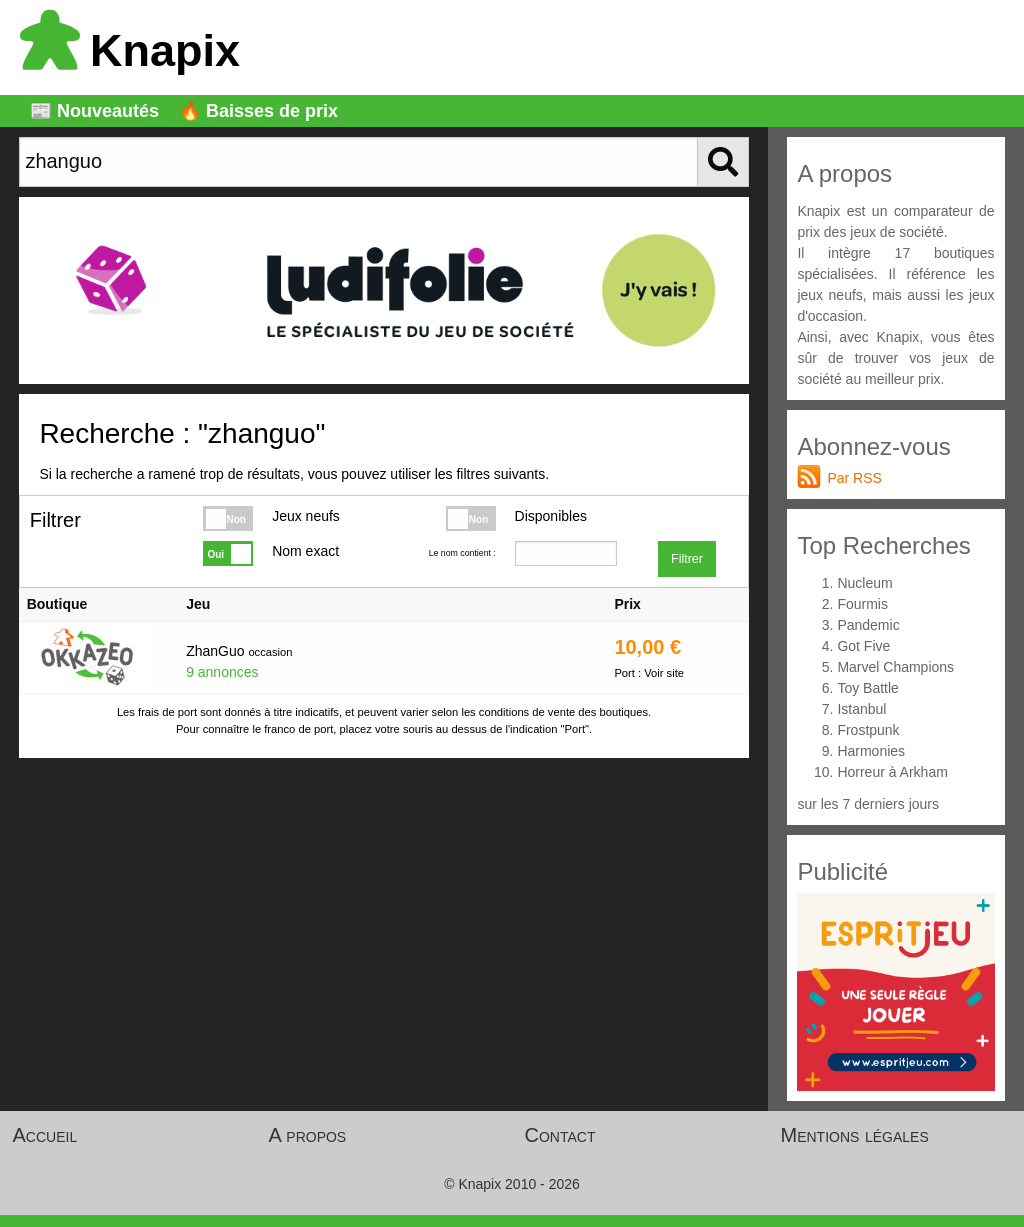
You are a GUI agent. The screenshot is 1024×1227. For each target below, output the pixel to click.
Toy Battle (867, 688)
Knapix (130, 50)
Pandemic (868, 625)
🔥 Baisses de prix (258, 111)
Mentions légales (855, 1135)
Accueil (45, 1135)
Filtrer (687, 559)
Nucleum (864, 583)
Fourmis (862, 604)
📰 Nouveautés (94, 111)
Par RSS (854, 478)
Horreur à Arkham (892, 772)
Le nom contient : (462, 553)
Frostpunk (868, 730)
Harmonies (871, 751)
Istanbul (861, 709)
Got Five (863, 646)
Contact (560, 1135)
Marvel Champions (895, 667)
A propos (308, 1135)
